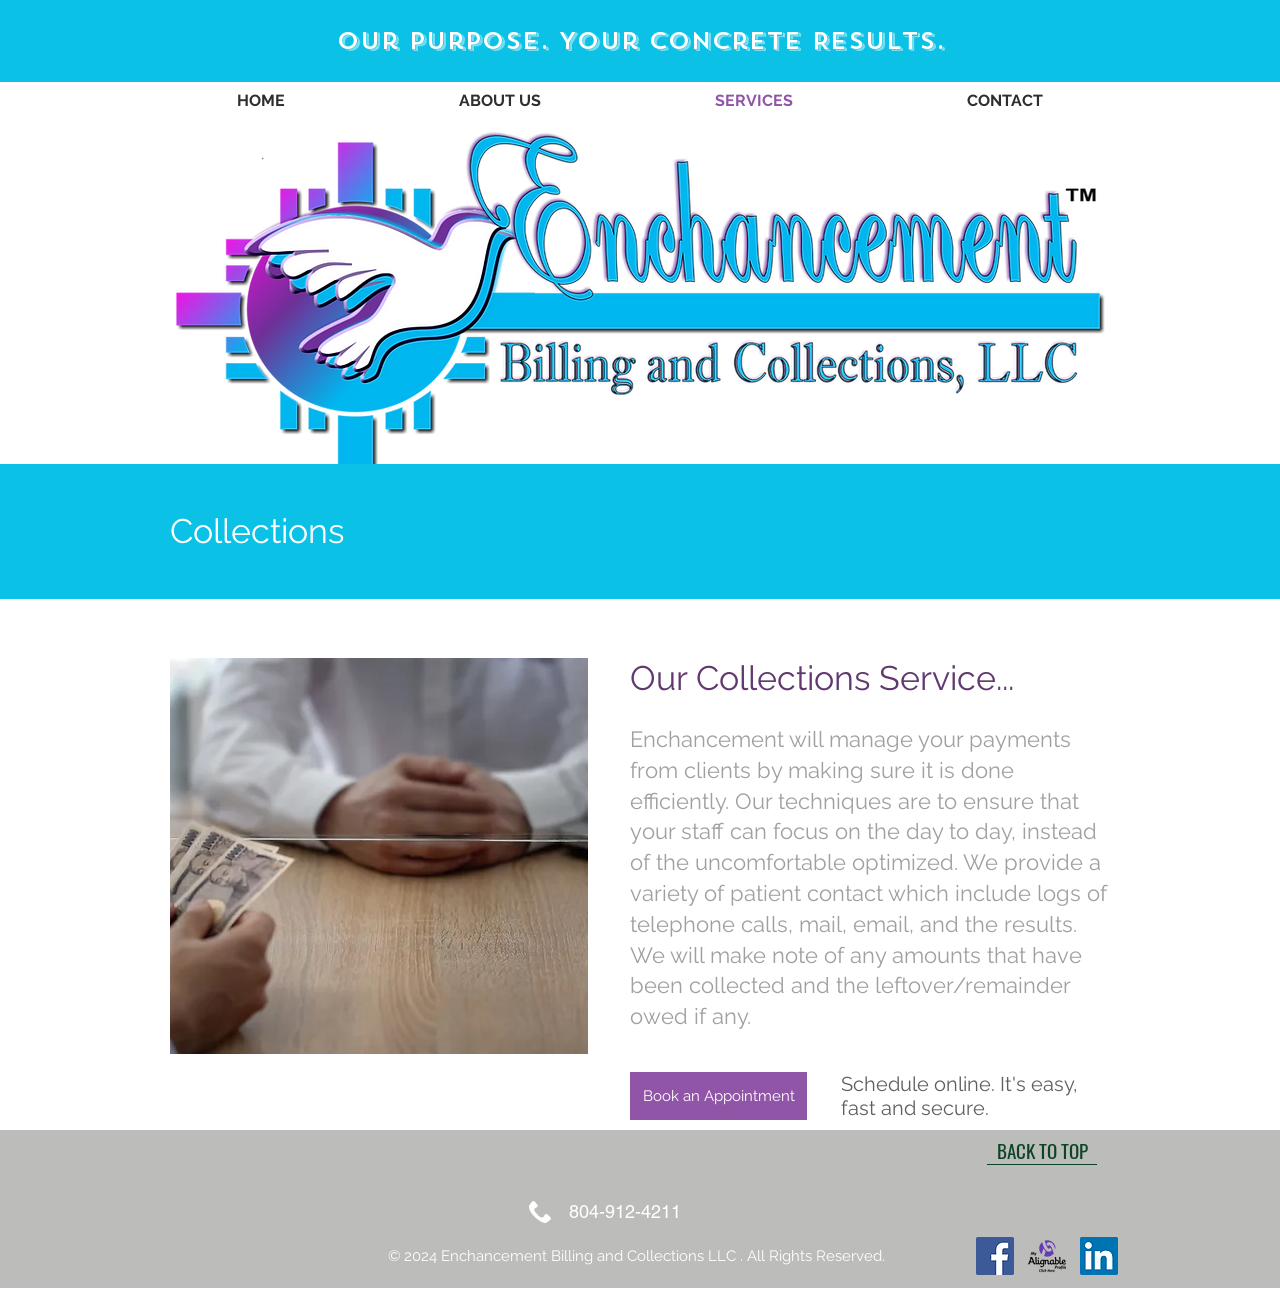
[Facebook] (995, 1256)
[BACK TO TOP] (1042, 1150)
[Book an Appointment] (718, 1096)
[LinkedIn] (1099, 1256)
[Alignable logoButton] (1047, 1256)
